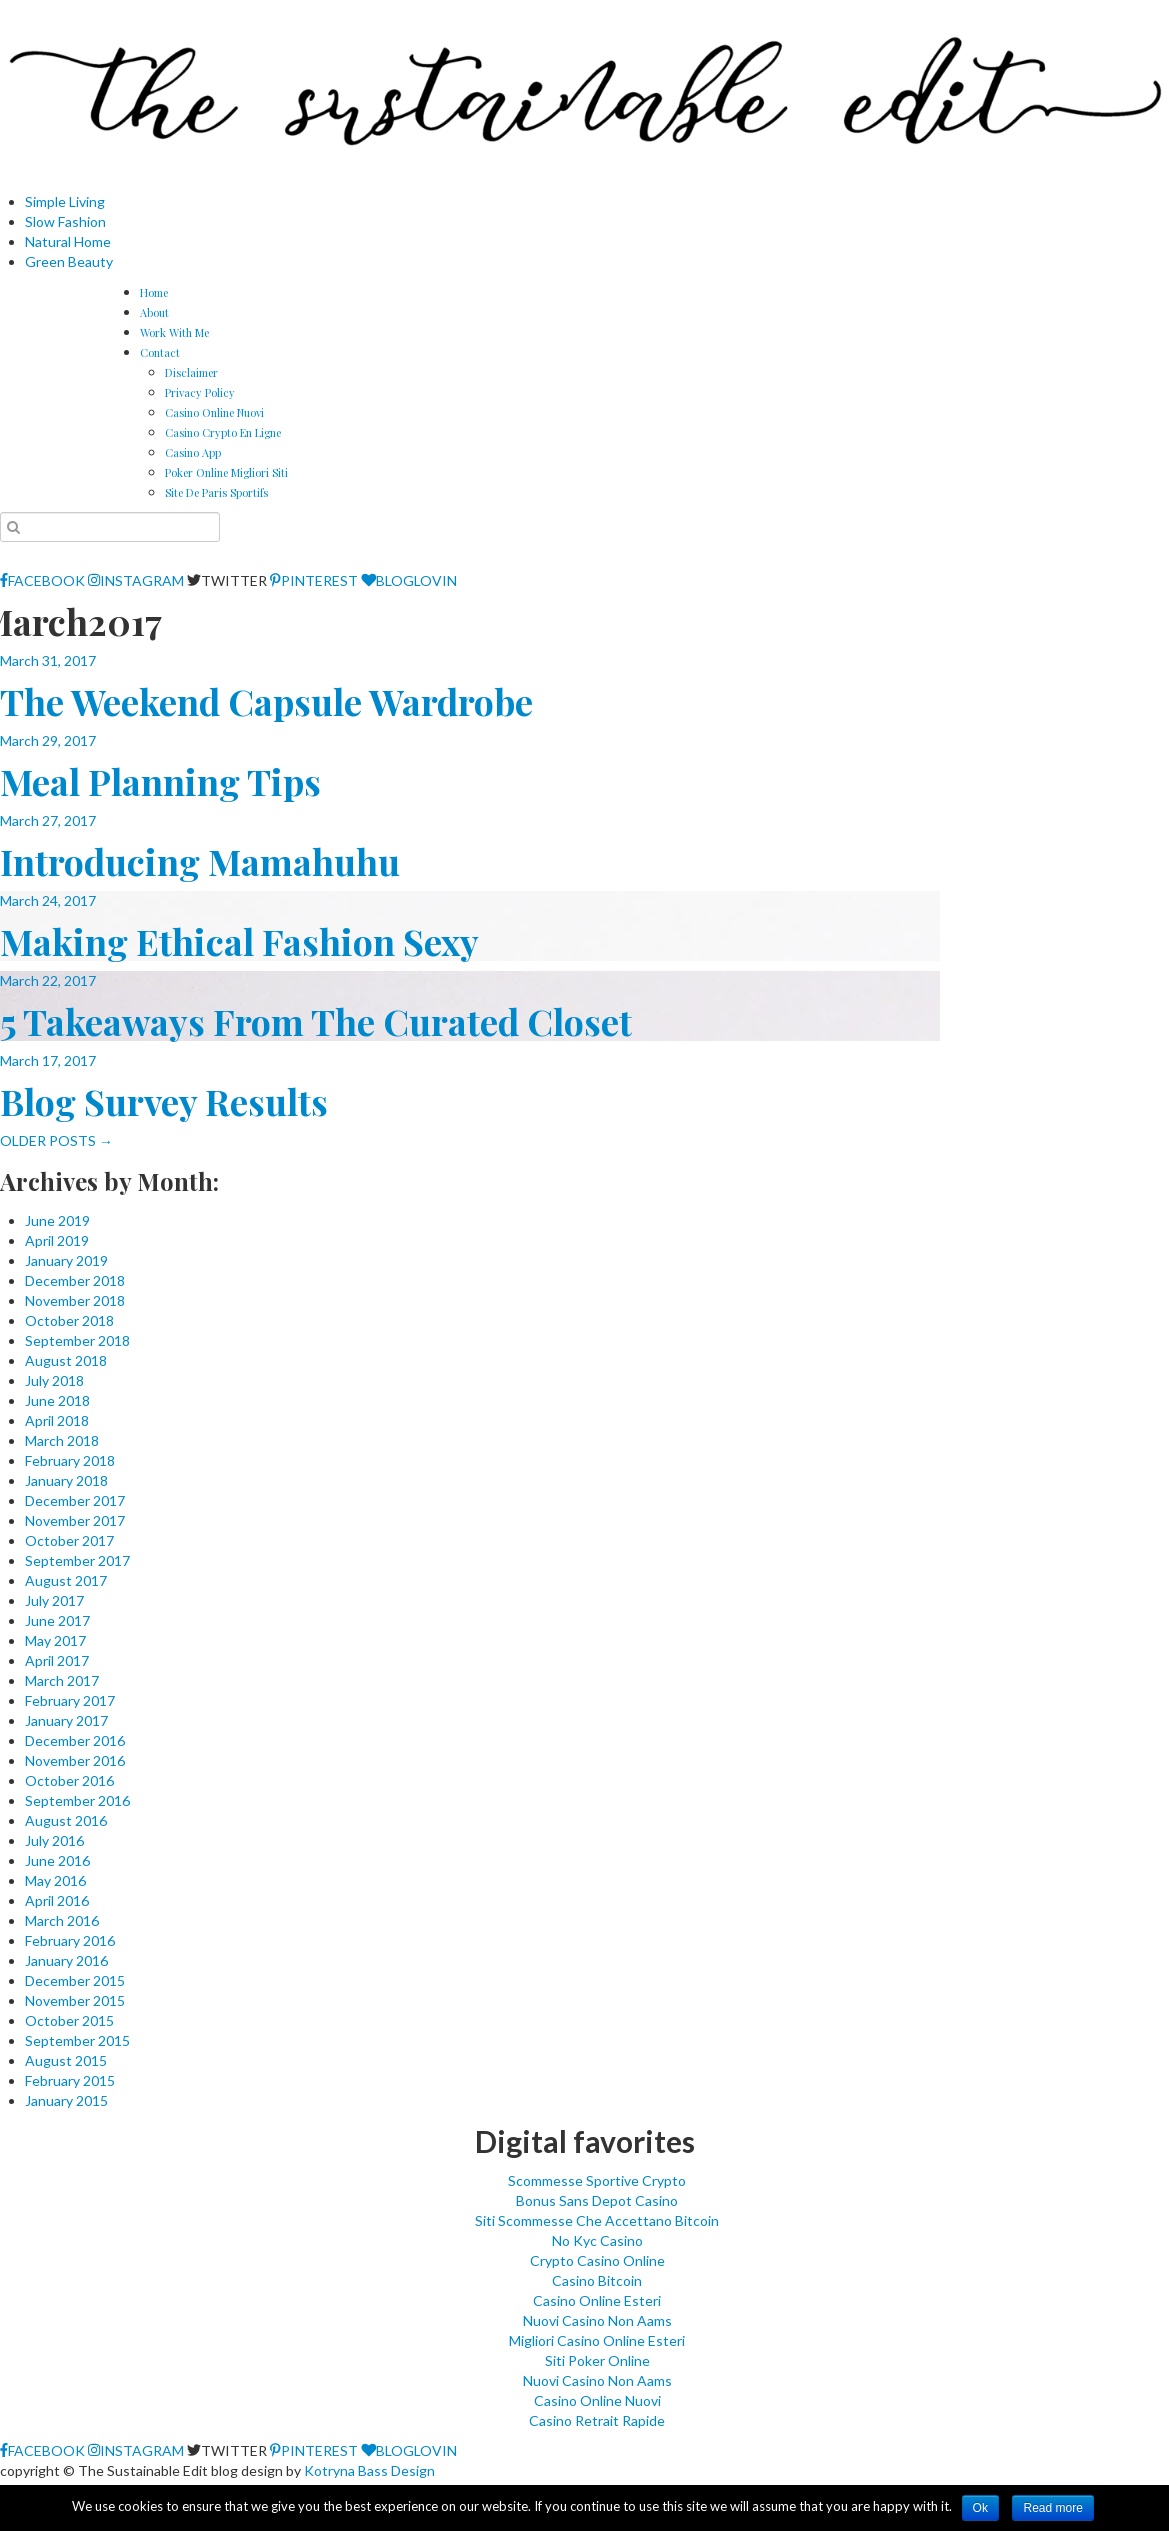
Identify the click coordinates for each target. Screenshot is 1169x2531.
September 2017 (77, 1560)
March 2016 (62, 1920)
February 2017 (70, 1700)
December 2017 (75, 1500)
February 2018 (70, 1460)
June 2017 (57, 1620)
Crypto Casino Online (597, 2260)
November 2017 (75, 1520)
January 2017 (66, 1720)
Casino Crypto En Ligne (223, 432)
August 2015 (66, 2060)
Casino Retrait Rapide (597, 2420)
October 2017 (69, 1540)
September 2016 (77, 1800)
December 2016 (75, 1740)
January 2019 (66, 1260)
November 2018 (75, 1300)
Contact (160, 352)
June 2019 (57, 1220)
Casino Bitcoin (597, 2280)
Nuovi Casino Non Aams (597, 2320)
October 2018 (69, 1320)
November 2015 (75, 2000)
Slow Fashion (65, 221)
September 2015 (77, 2040)
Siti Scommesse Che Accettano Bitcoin (597, 2220)
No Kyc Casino (597, 2240)
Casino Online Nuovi (214, 412)
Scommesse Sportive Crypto (597, 2180)
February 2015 (70, 2080)
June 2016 (57, 1860)
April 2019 (57, 1240)
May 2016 (55, 1880)
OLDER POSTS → (56, 1140)
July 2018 (54, 1380)
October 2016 (69, 1780)
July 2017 (54, 1600)
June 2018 (57, 1400)
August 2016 (66, 1820)
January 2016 (66, 1960)
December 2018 (75, 1280)
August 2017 (66, 1580)
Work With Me (174, 332)
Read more (1052, 2508)
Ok (980, 2508)
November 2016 (75, 1760)
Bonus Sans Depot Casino (597, 2200)
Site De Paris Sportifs (216, 492)
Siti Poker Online (597, 2360)
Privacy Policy (200, 392)
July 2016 (54, 1840)
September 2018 (77, 1340)
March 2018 (62, 1440)
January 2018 (66, 1480)
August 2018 (66, 1360)
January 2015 (66, 2100)
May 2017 (55, 1640)
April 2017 (57, 1660)
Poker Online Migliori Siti (226, 472)
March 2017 (62, 1680)
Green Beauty (69, 261)
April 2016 (57, 1900)
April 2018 (57, 1420)
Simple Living (65, 201)
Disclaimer (191, 372)
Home (154, 292)
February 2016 (70, 1940)
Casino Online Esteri (597, 2300)
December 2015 (75, 1980)
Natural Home (68, 241)
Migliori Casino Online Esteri (597, 2340)
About (154, 312)
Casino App (193, 452)
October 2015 (69, 2020)
